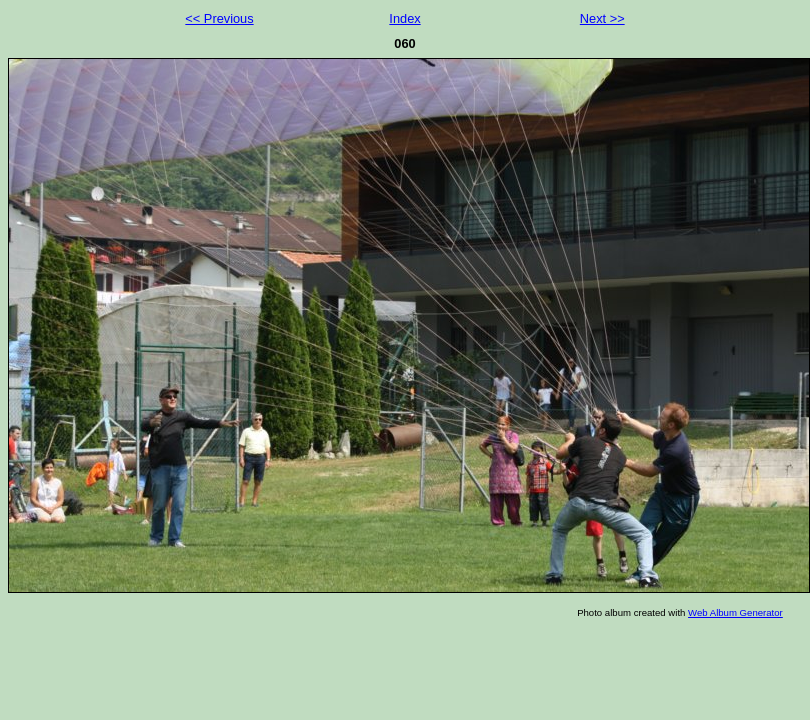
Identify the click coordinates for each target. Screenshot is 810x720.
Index (404, 18)
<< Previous (219, 18)
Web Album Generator (735, 612)
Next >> (602, 18)
